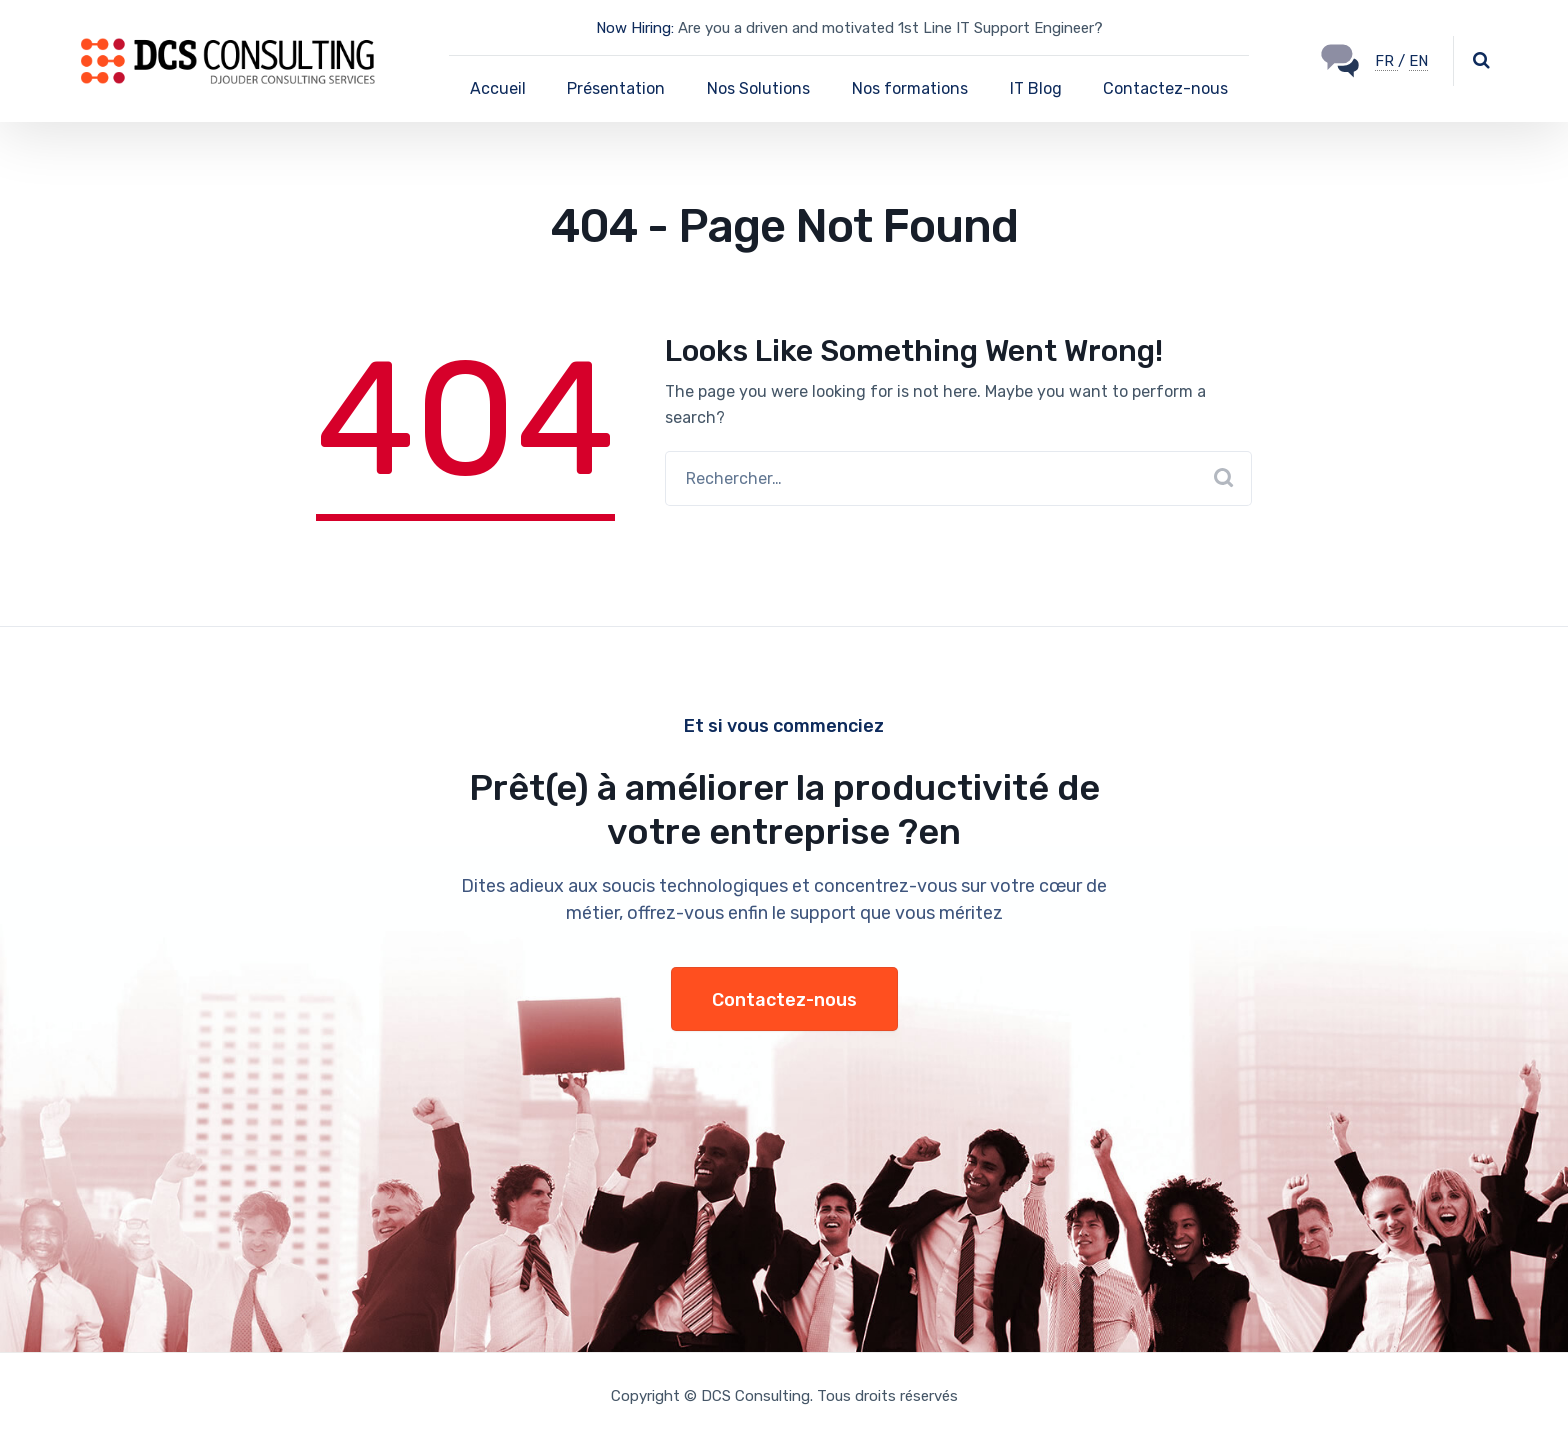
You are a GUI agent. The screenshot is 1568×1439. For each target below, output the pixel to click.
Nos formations (910, 88)
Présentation (616, 88)
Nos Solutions (758, 88)
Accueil (498, 88)
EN (1418, 61)
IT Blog (1036, 88)
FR (1386, 61)
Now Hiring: (635, 28)
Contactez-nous (1165, 88)
